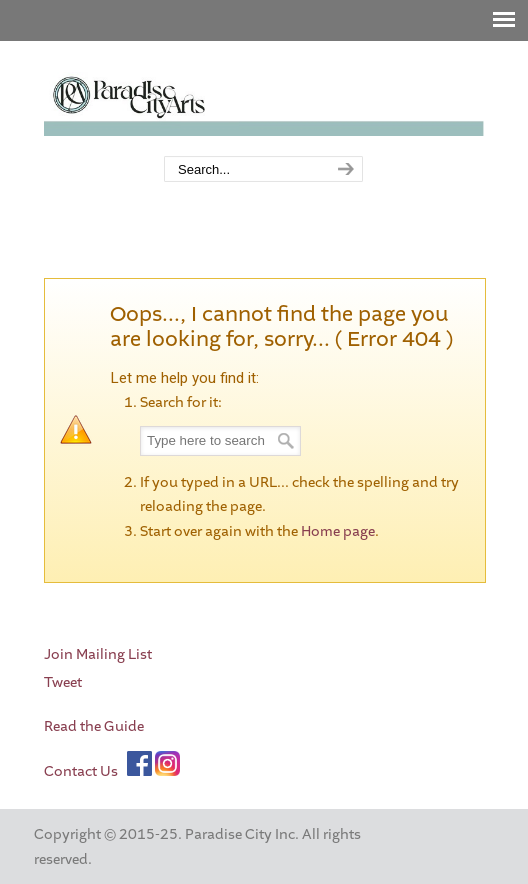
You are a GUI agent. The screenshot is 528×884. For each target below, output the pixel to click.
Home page (338, 531)
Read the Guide (94, 726)
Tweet (63, 682)
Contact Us (81, 771)
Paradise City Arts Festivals (264, 99)
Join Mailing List (98, 654)
